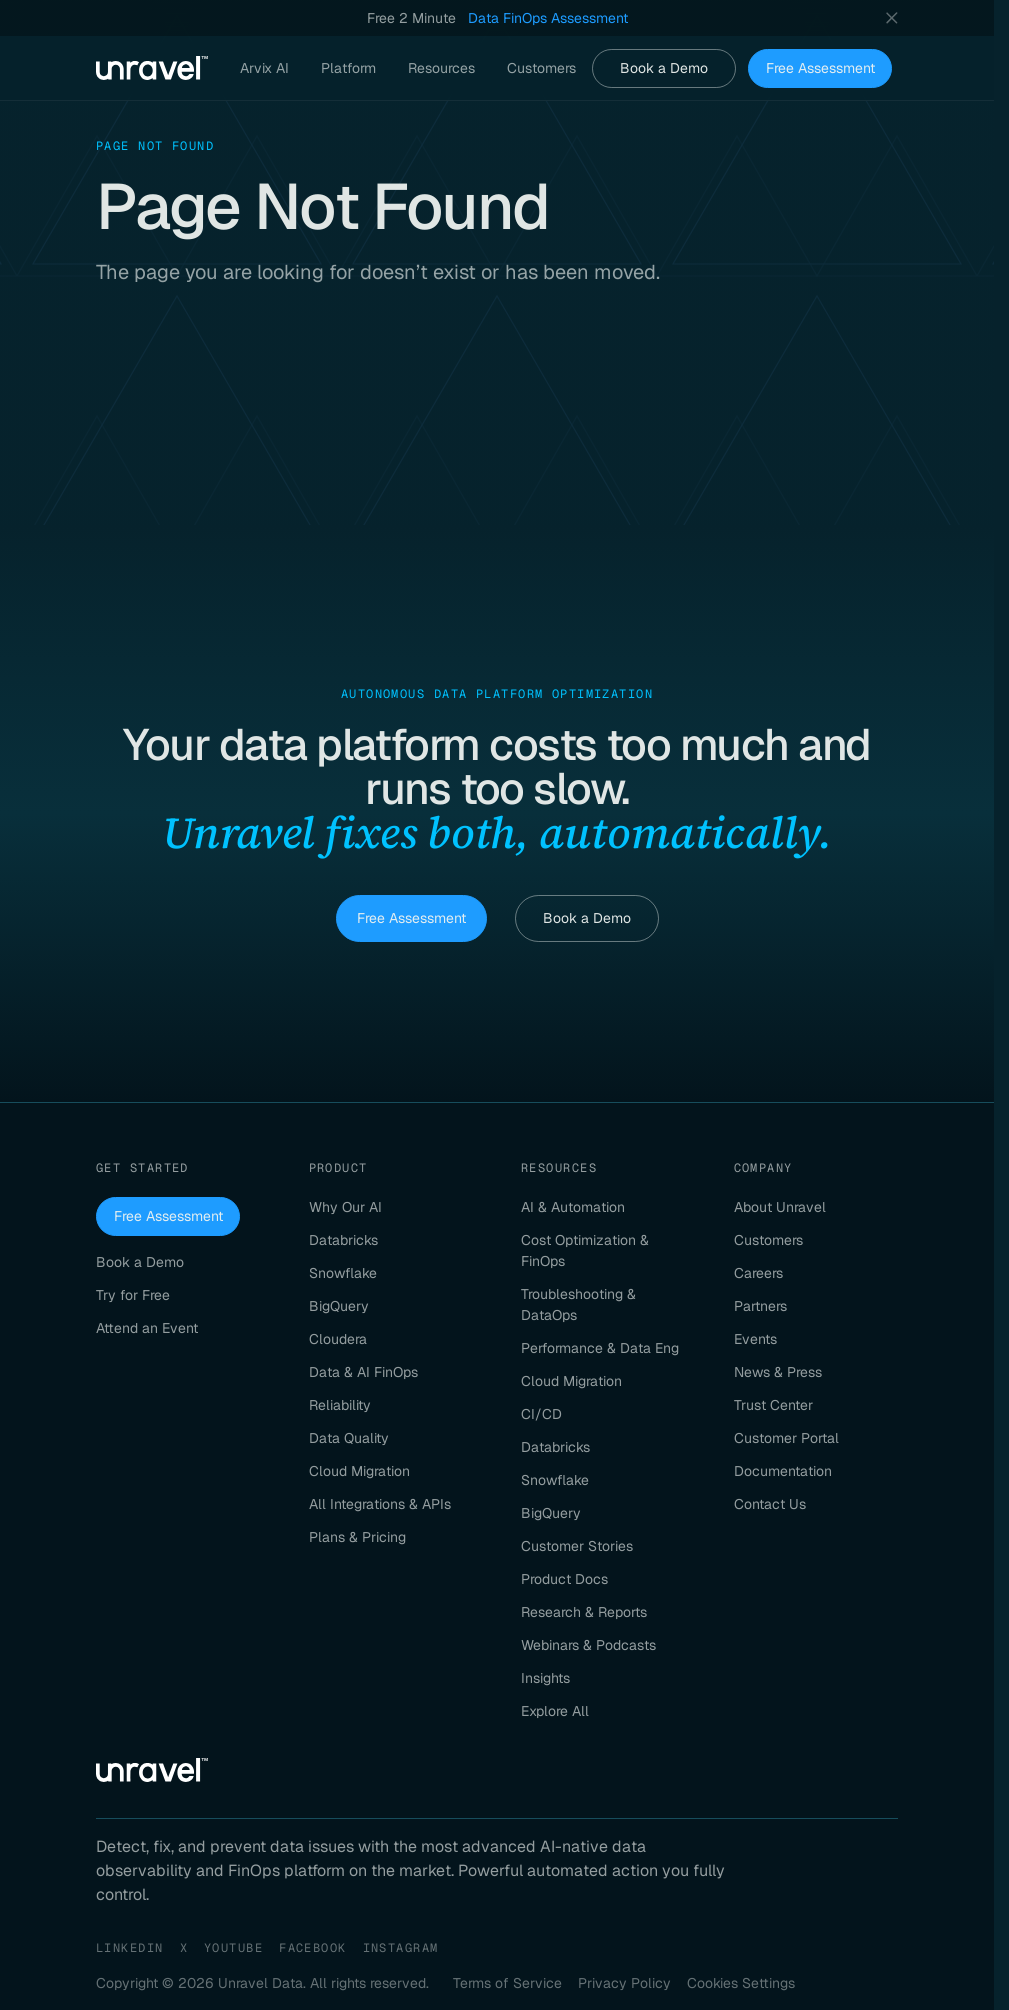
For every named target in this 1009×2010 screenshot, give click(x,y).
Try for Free (133, 1295)
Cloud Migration (359, 1471)
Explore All (555, 1711)
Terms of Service (507, 1983)
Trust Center (773, 1405)
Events (755, 1339)
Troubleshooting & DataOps (578, 1304)
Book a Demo (664, 68)
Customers (768, 1240)
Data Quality (349, 1438)
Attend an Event (147, 1328)
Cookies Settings (741, 1983)
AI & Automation (573, 1207)
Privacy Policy (624, 1983)
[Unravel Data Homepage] (152, 68)
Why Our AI (345, 1207)
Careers (758, 1273)
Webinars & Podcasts (588, 1645)
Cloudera (338, 1339)
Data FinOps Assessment (548, 18)
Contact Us (770, 1504)
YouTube (233, 1948)
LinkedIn (130, 1948)
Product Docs (564, 1579)
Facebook (313, 1948)
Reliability (340, 1405)
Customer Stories (577, 1546)
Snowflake (343, 1273)
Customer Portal (786, 1438)
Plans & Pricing (357, 1537)
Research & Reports (584, 1612)
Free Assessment (820, 68)
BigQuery (339, 1306)
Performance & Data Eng (600, 1348)
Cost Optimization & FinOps (585, 1250)
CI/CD (541, 1414)
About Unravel (780, 1207)
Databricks (343, 1240)
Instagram (401, 1948)
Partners (760, 1306)
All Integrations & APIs (380, 1504)
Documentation (783, 1471)
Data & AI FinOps (363, 1372)
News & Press (778, 1372)
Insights (545, 1678)
